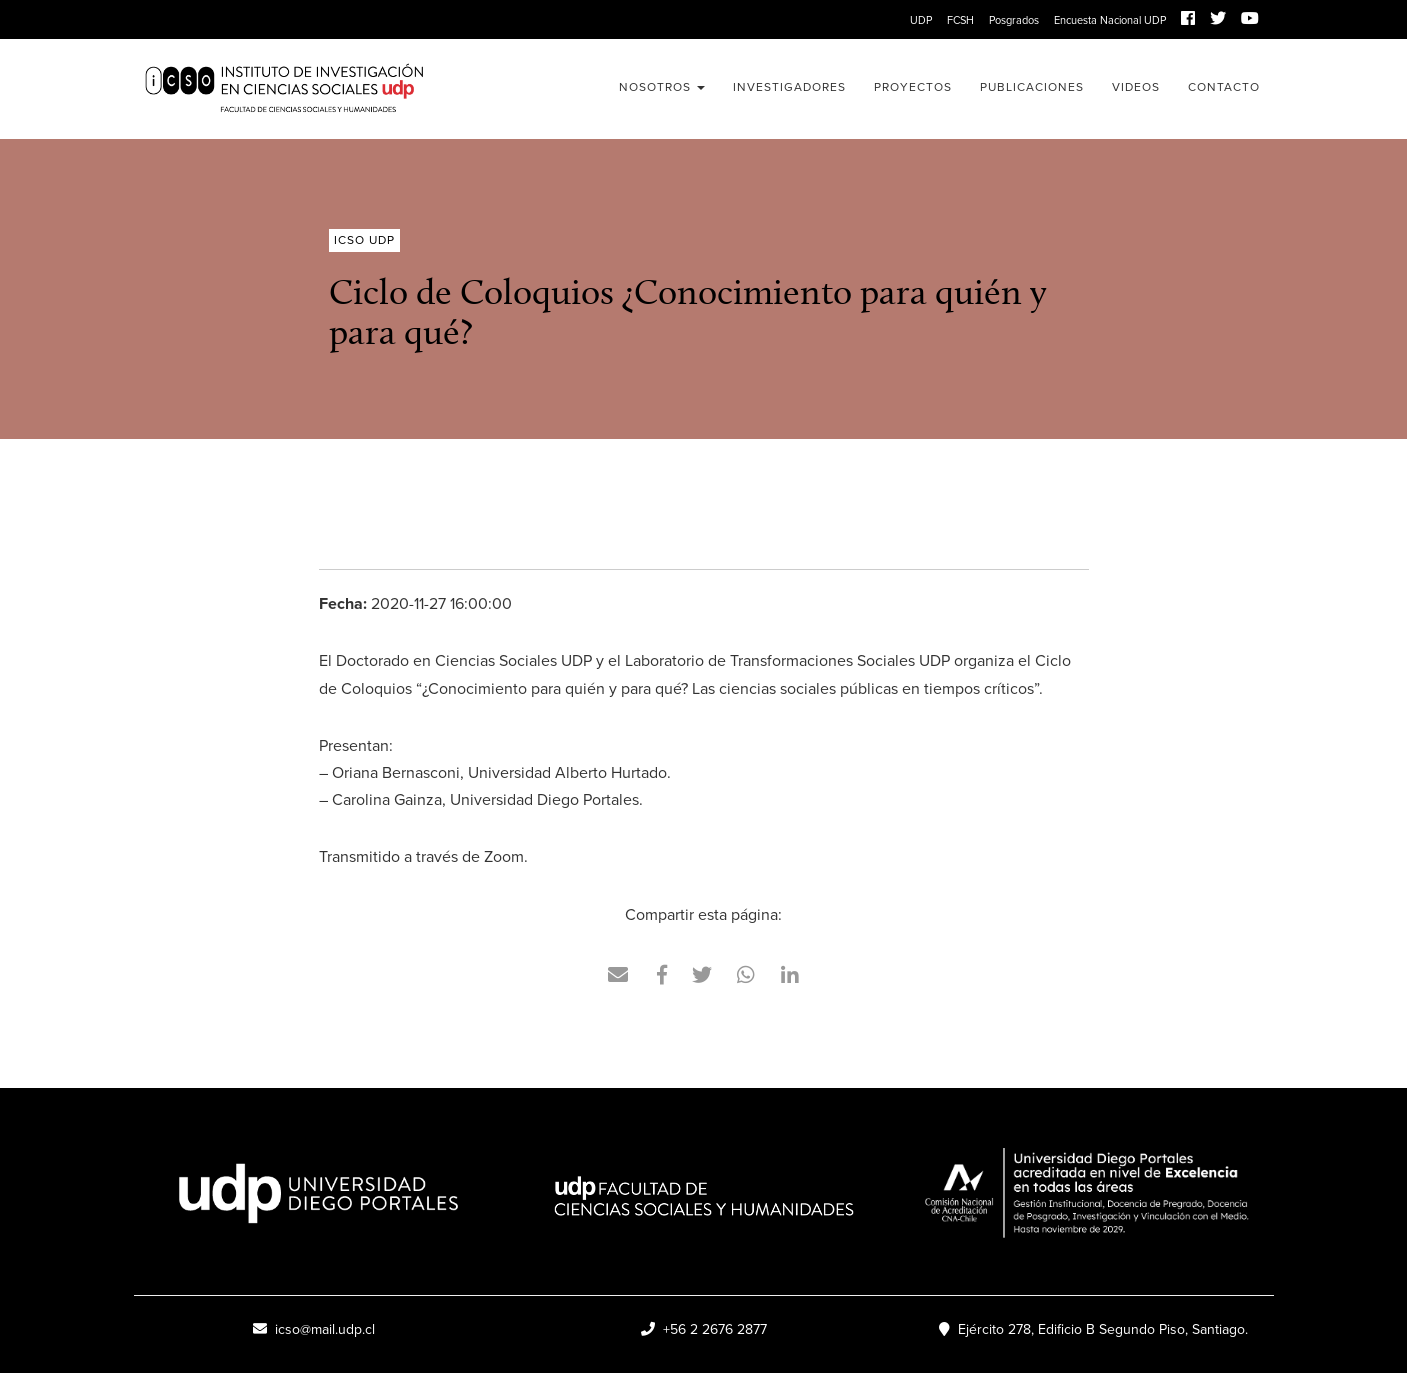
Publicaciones (1032, 87)
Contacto (1224, 87)
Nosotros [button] (662, 87)
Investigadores (789, 87)
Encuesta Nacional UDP (1110, 20)
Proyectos (913, 87)
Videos (1136, 87)
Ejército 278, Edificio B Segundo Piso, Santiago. (1093, 1329)
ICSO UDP (314, 89)
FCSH (960, 20)
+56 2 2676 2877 (704, 1329)
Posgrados (1014, 20)
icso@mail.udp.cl (314, 1329)
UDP (921, 20)
